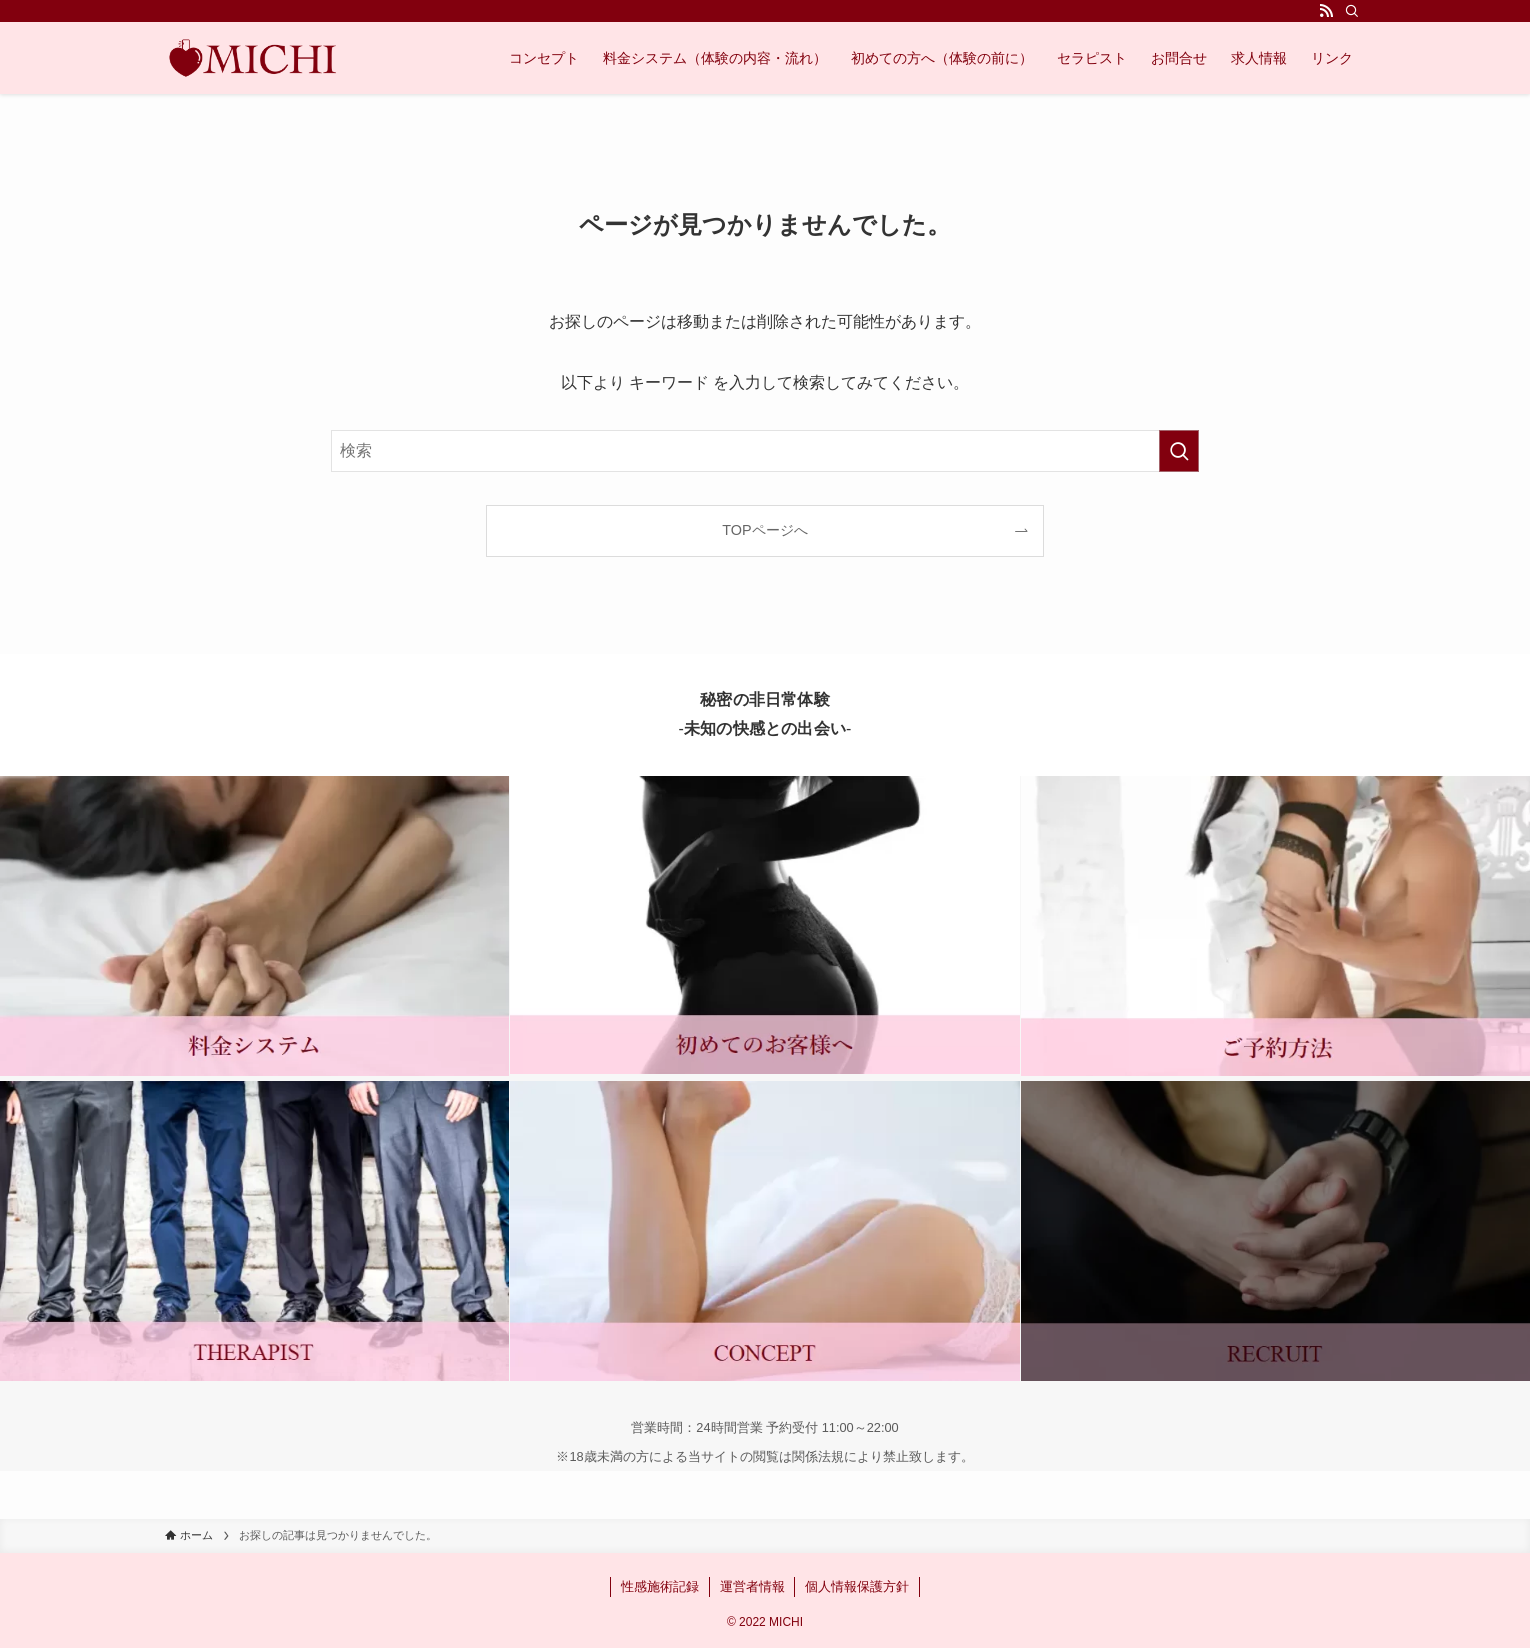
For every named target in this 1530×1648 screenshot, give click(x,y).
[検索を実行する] (1179, 451)
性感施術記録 (660, 1586)
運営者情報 (752, 1586)
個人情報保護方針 (857, 1586)
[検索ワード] (765, 451)
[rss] (1326, 11)
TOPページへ (764, 530)
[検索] (1352, 11)
